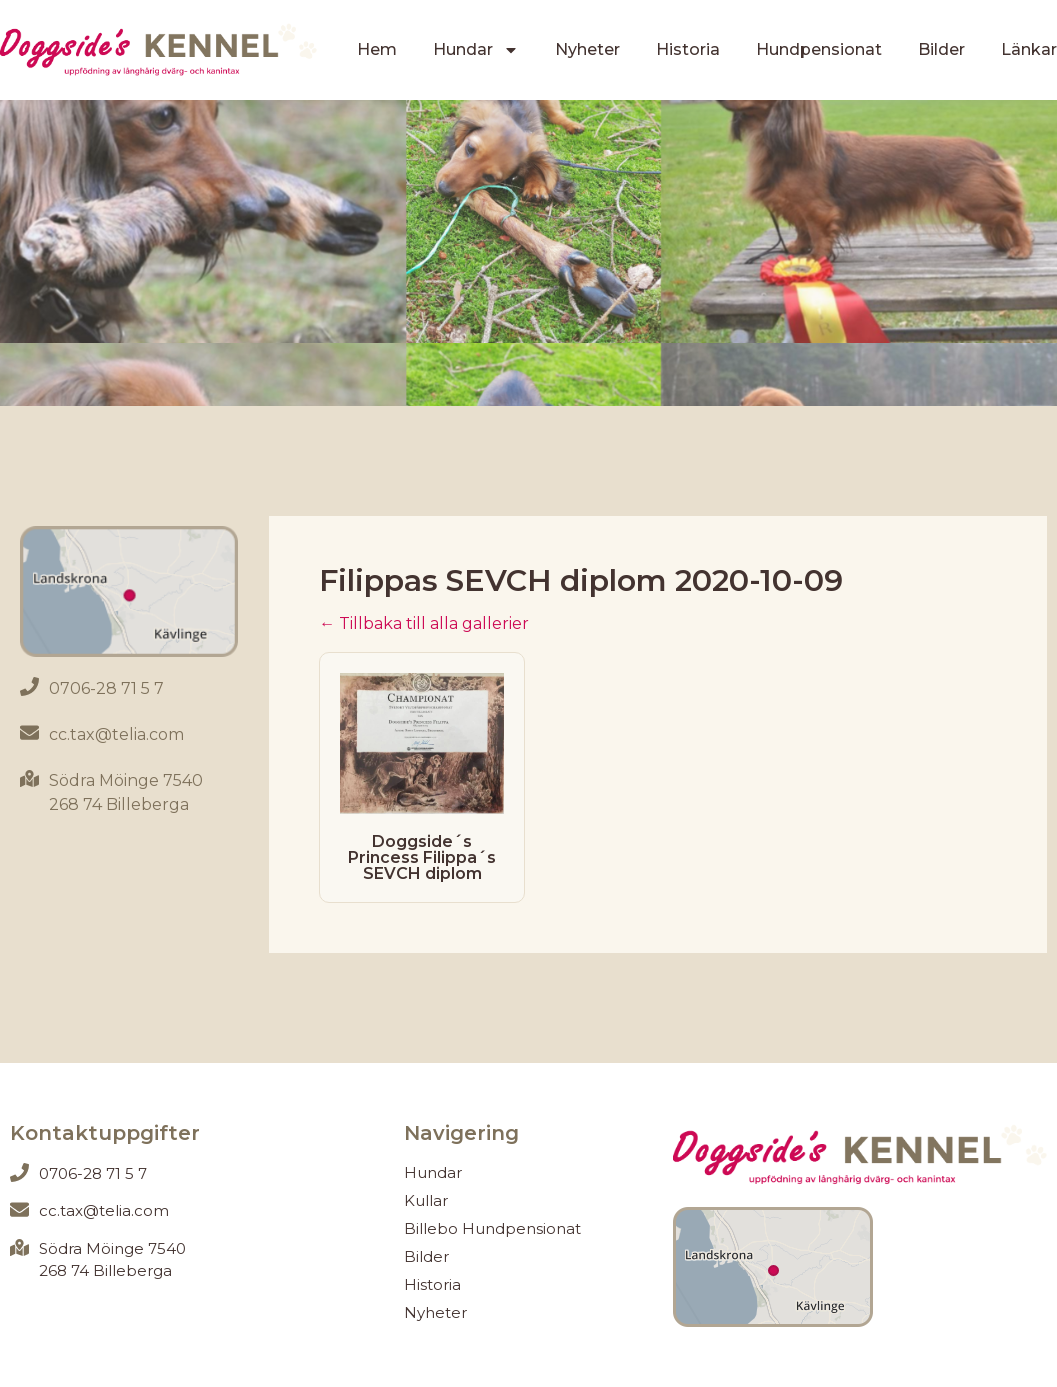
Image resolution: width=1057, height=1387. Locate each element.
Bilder (941, 49)
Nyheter (587, 49)
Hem (377, 49)
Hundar (476, 50)
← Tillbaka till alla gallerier (424, 623)
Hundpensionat (819, 49)
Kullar (426, 1200)
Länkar (1029, 49)
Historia (688, 49)
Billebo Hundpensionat (492, 1228)
